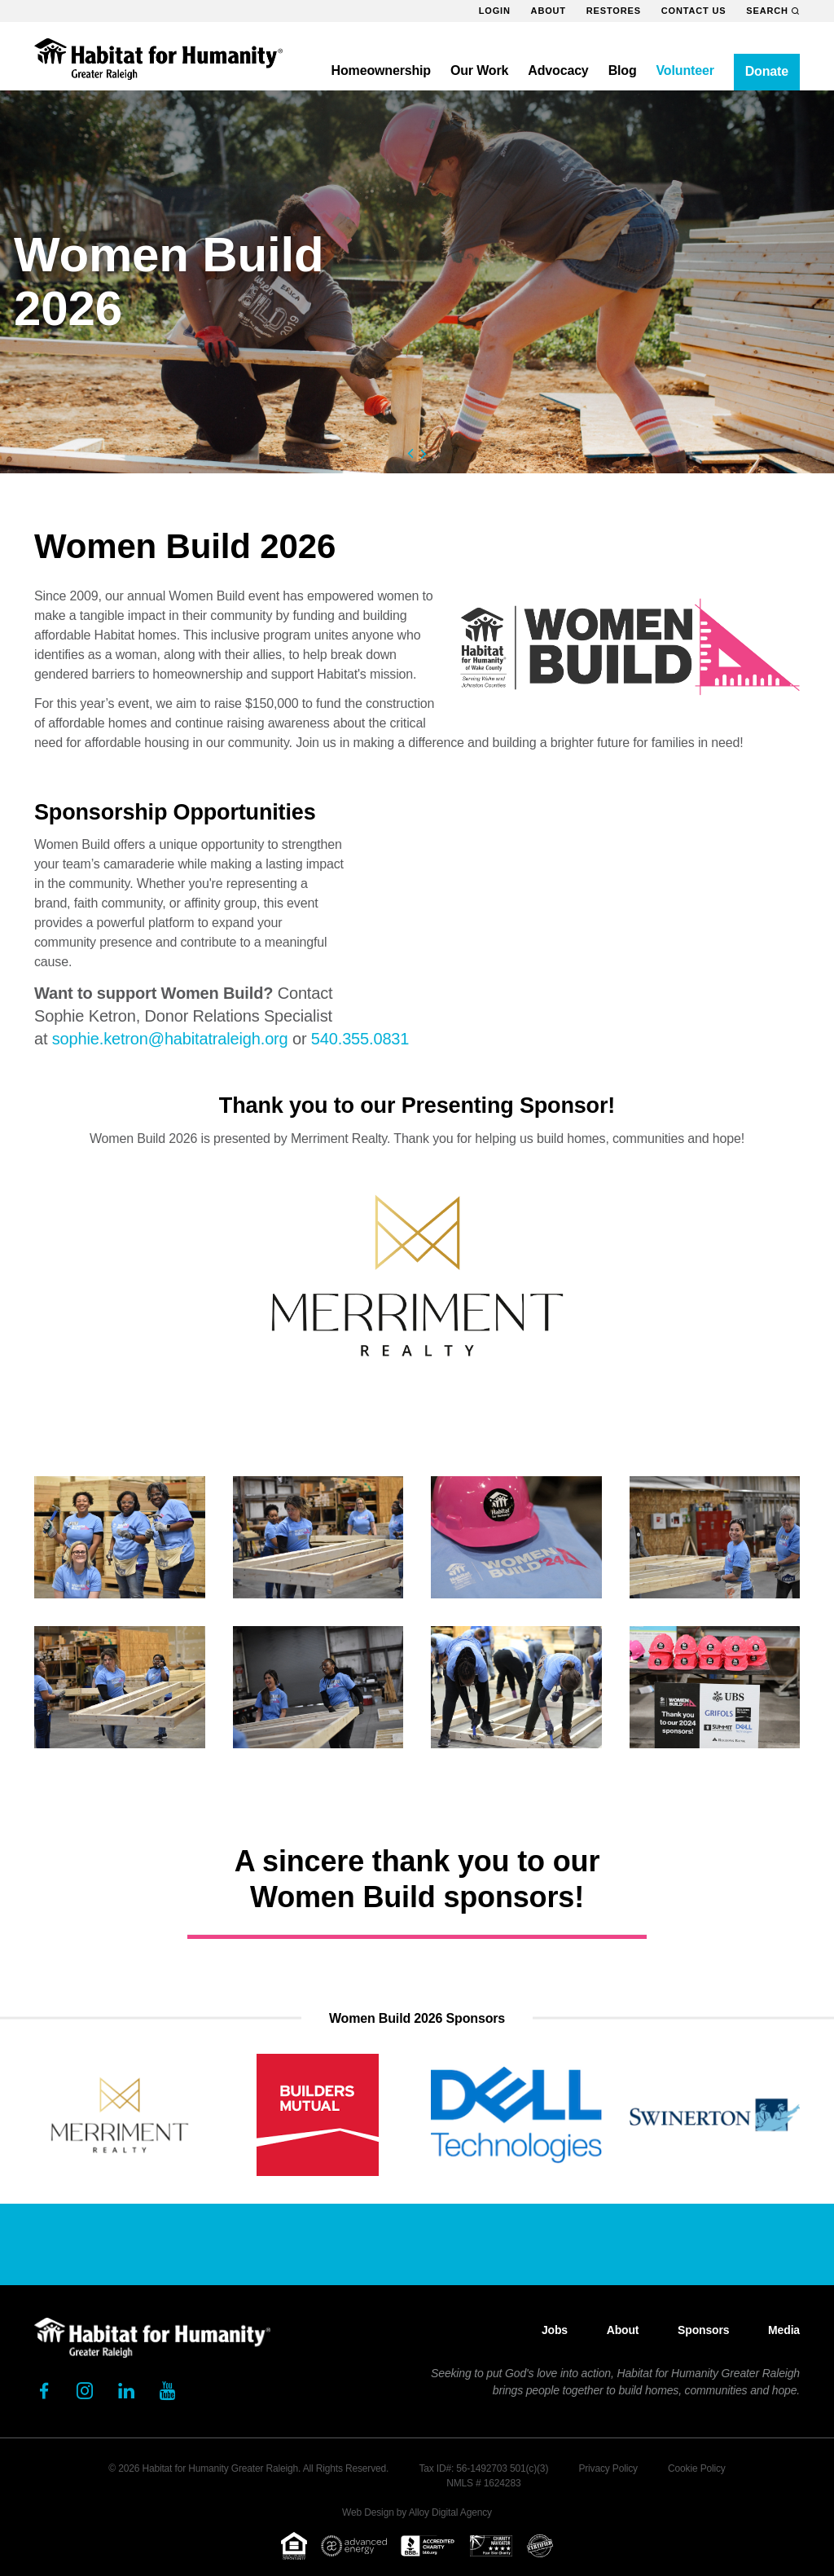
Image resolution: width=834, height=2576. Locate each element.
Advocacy (558, 70)
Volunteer (685, 70)
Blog (622, 70)
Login (495, 10)
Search (773, 10)
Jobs (555, 2329)
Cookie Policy (697, 2468)
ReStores (613, 10)
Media (784, 2329)
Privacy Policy (607, 2468)
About (548, 10)
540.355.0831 (360, 1039)
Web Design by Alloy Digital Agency (417, 2512)
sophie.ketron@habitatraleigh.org (170, 1039)
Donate (766, 71)
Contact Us (693, 10)
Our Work (479, 70)
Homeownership (381, 70)
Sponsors (703, 2329)
